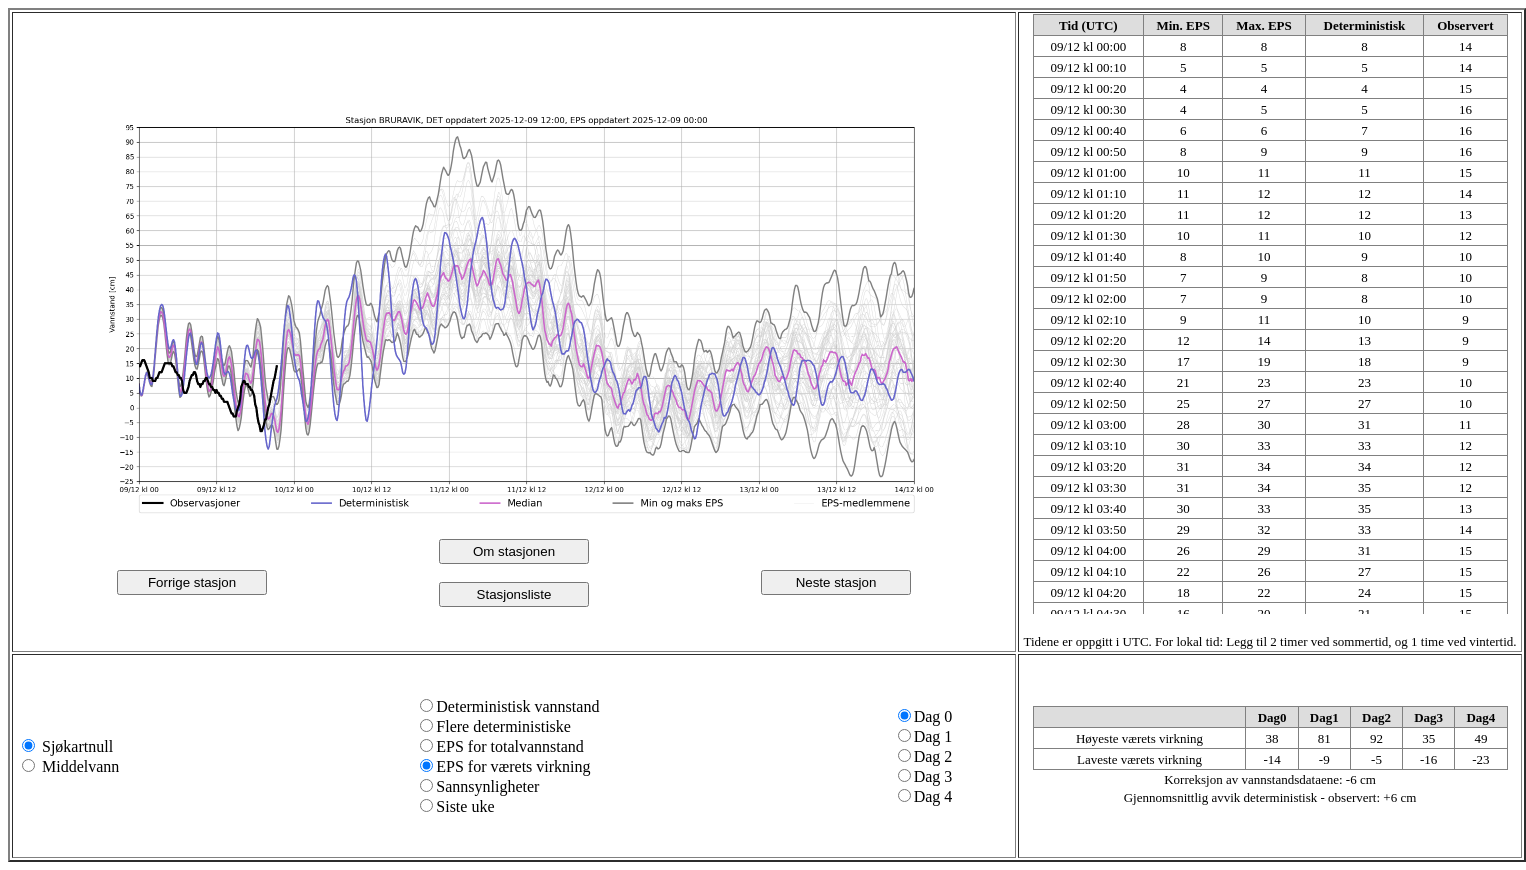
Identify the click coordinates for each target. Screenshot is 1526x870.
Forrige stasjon (192, 582)
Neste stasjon (836, 582)
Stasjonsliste (514, 594)
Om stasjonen (514, 551)
